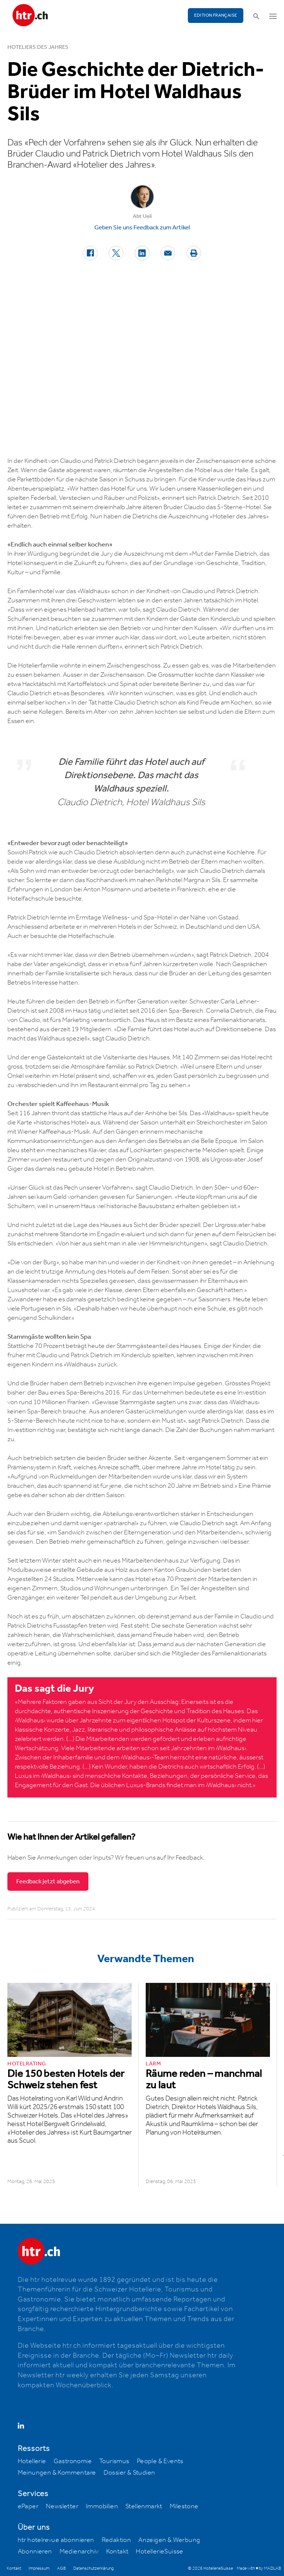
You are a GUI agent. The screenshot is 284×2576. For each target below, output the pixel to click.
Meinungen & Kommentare (57, 2473)
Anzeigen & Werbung (169, 2540)
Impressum (39, 2568)
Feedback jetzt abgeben (48, 1881)
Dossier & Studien (129, 2473)
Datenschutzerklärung (93, 2568)
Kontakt (117, 2551)
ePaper (28, 2506)
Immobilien (102, 2506)
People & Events (160, 2461)
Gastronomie (73, 2461)
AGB (61, 2568)
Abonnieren (35, 2551)
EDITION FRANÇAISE (215, 15)
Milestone (184, 2506)
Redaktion (116, 2540)
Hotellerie (32, 2461)
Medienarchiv (79, 2551)
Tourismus (114, 2461)
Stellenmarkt (143, 2506)
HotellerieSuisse (159, 2551)
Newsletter (62, 2506)
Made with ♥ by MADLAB (259, 2568)
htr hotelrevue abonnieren (56, 2540)
